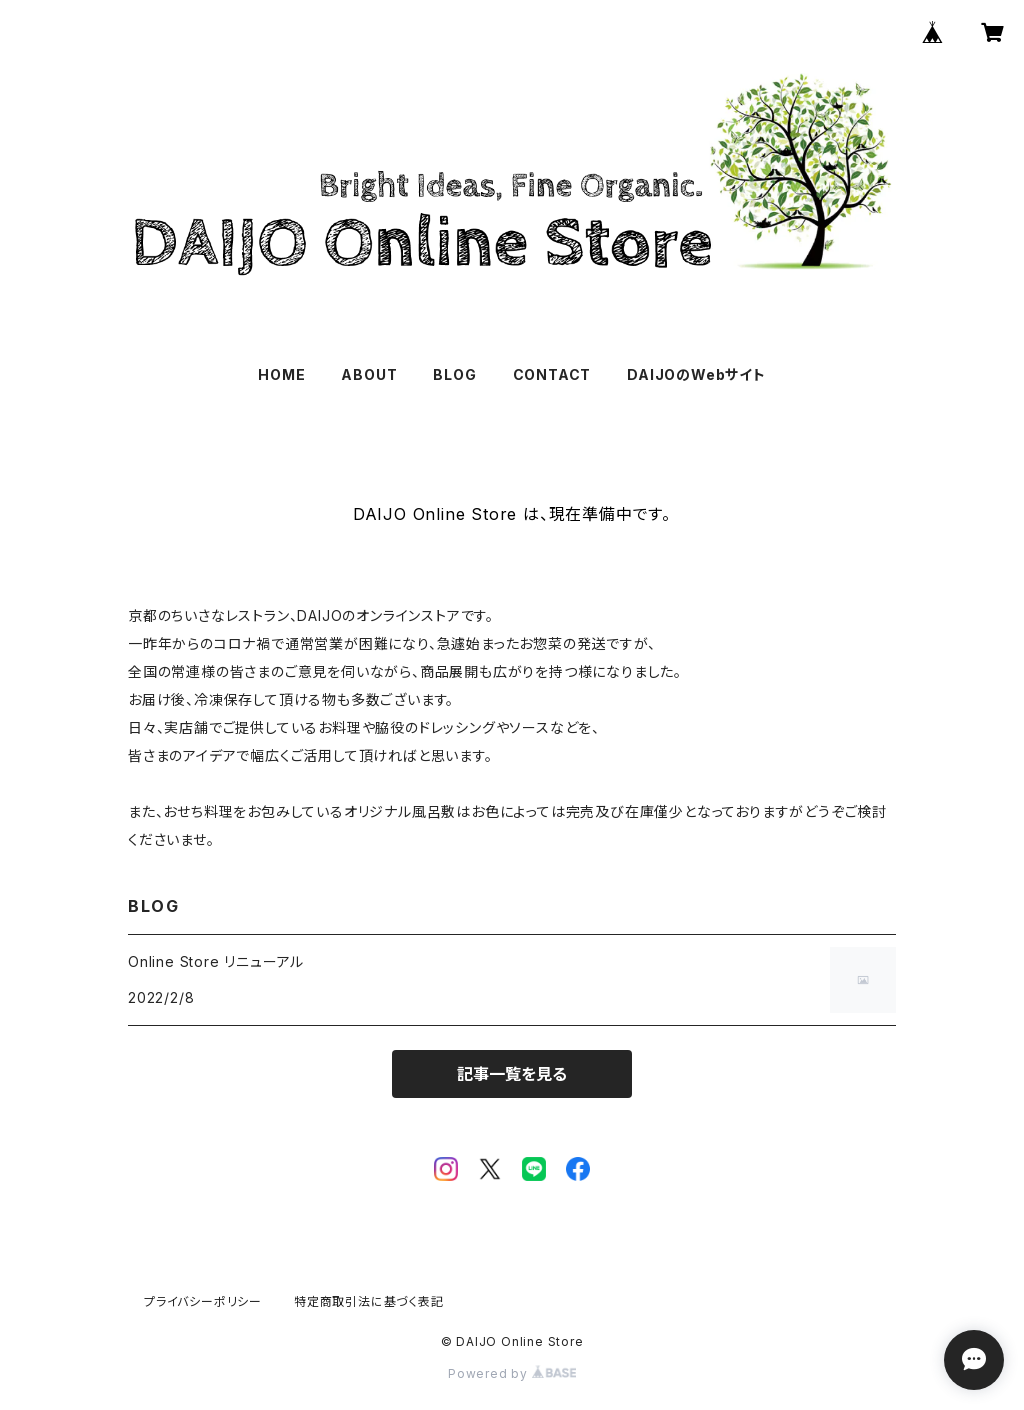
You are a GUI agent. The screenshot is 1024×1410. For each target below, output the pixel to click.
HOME (281, 374)
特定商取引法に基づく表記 (369, 1301)
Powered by (512, 1373)
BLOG (454, 374)
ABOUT (369, 374)
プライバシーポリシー (203, 1301)
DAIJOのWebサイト (696, 374)
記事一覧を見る (512, 1074)
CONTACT (552, 374)
